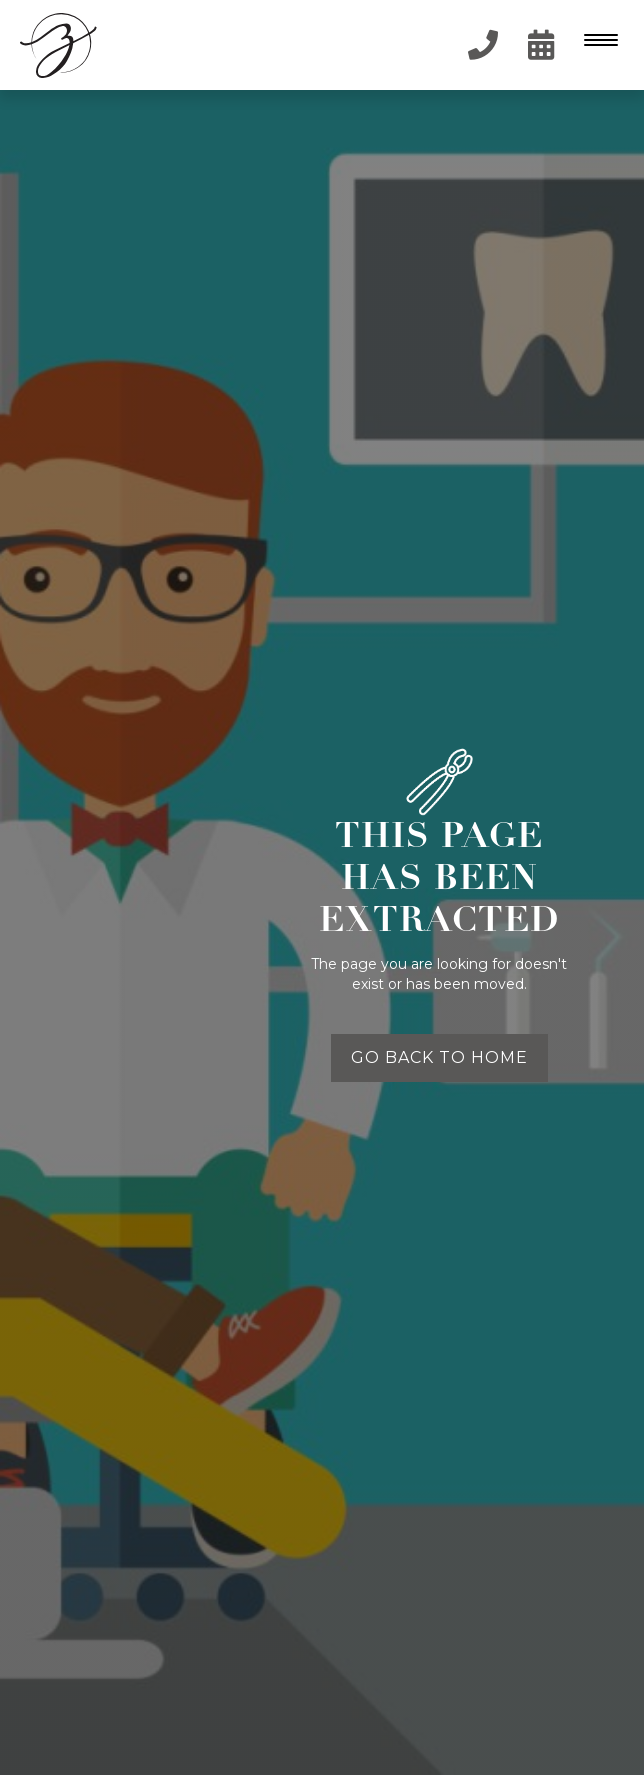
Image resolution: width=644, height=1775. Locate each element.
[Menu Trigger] (596, 39)
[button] (599, 45)
